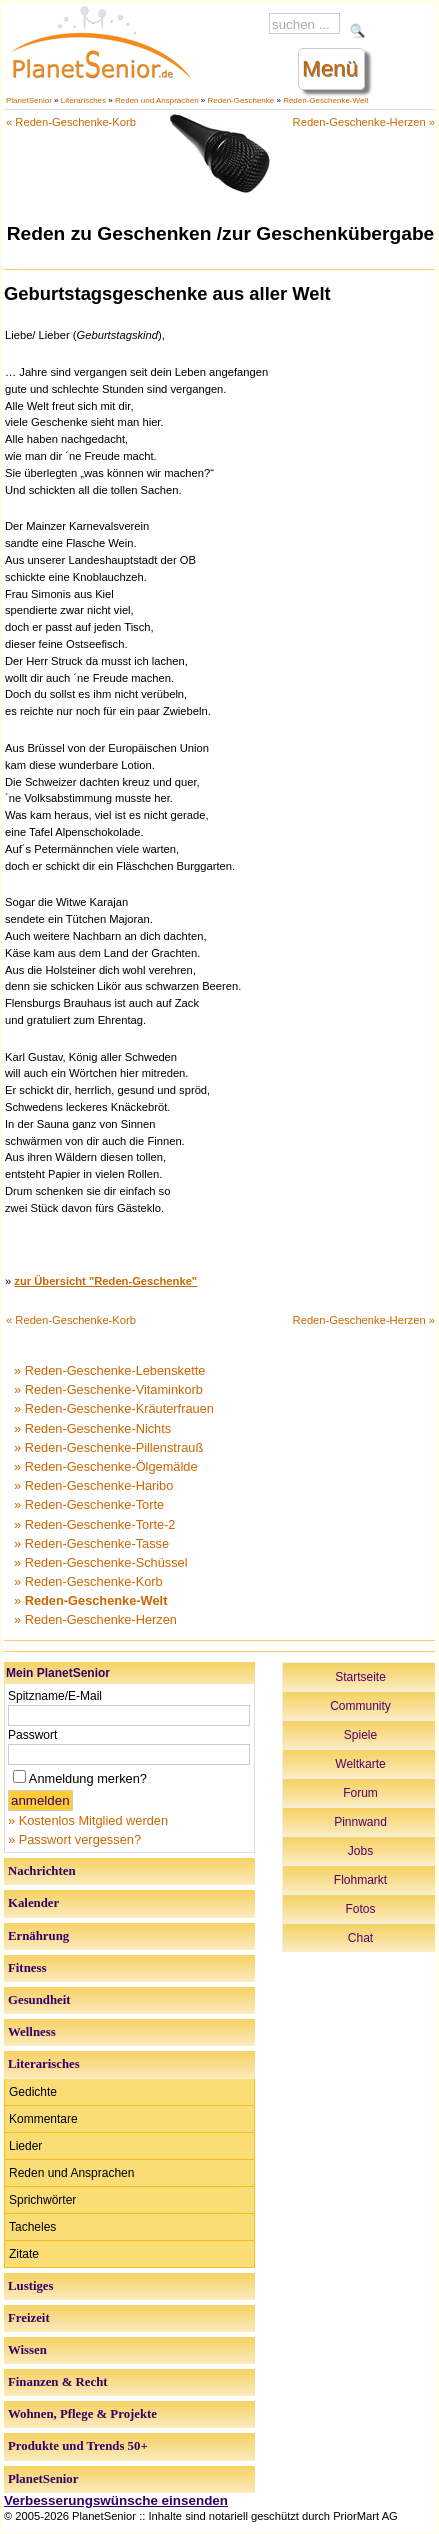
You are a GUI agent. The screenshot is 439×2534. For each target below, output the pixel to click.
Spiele (360, 1735)
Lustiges (31, 2286)
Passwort (32, 1735)
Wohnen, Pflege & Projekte (82, 2414)
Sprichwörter (42, 2200)
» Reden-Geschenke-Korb (88, 1581)
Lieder (25, 2146)
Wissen (27, 2350)
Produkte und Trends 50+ (78, 2446)
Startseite (360, 1677)
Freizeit (29, 2318)
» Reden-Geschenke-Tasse (91, 1543)
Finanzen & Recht (58, 2382)
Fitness (27, 1968)
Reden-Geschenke (241, 100)
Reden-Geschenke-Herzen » (364, 122)
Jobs (360, 1851)
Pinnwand (360, 1822)
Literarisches (83, 100)
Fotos (360, 1909)
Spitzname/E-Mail (55, 1696)
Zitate (24, 2254)
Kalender (33, 1903)
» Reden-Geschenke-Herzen (95, 1619)
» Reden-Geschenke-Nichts (92, 1428)
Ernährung (38, 1936)
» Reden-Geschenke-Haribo (93, 1485)
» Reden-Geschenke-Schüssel (101, 1562)
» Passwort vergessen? (74, 1839)
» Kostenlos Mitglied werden (88, 1820)
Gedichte (33, 2092)
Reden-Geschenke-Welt (325, 100)
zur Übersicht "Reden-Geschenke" (105, 1281)
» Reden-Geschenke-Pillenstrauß (108, 1447)
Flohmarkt (360, 1880)
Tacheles (32, 2227)
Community (360, 1706)
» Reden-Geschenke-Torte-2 (94, 1524)
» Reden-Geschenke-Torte (89, 1504)
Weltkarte (360, 1764)
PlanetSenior (29, 100)
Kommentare (43, 2119)
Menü (330, 68)
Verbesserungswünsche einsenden (116, 2500)
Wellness (32, 2032)
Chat (360, 1938)
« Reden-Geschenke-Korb (71, 122)
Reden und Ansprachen (157, 100)
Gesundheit (39, 2000)
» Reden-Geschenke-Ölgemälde (106, 1466)
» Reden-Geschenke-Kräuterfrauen (114, 1408)
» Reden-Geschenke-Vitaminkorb (108, 1389)
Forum (360, 1793)
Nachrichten (42, 1871)
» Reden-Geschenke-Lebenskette (109, 1370)
